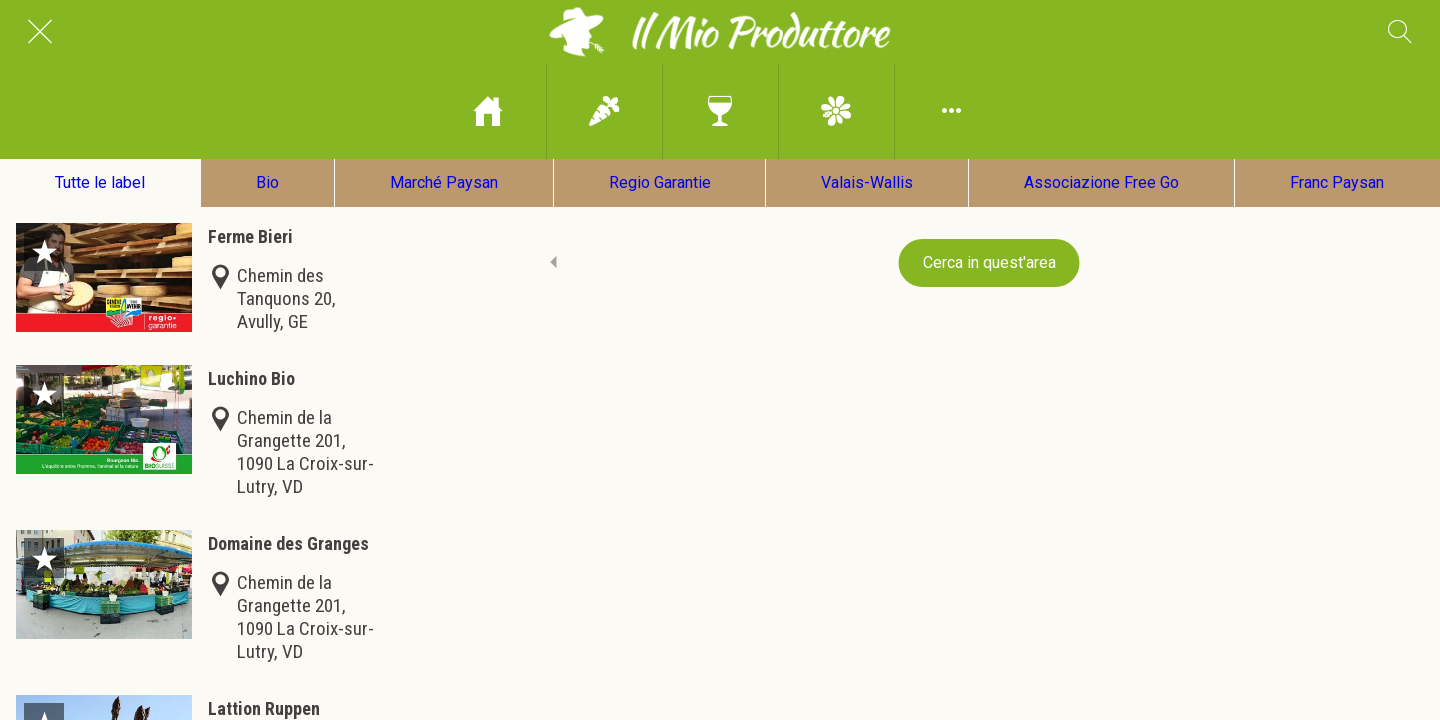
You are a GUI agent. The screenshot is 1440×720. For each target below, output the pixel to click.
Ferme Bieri (250, 236)
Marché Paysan (444, 182)
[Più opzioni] (952, 111)
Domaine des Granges (288, 543)
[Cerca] (1400, 32)
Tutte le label (100, 182)
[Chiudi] (40, 32)
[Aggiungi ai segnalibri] (44, 251)
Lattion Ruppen (264, 708)
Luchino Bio (251, 378)
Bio (267, 182)
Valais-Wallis (867, 182)
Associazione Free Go (1101, 182)
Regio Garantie (660, 182)
